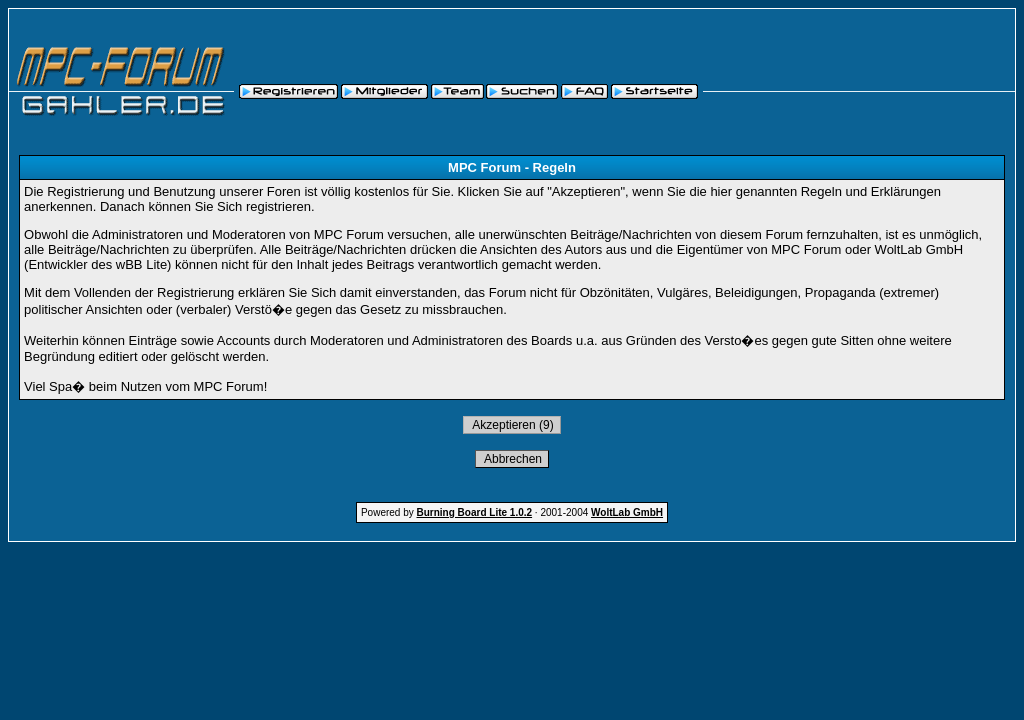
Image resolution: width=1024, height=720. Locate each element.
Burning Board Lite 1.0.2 (475, 512)
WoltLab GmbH (627, 512)
